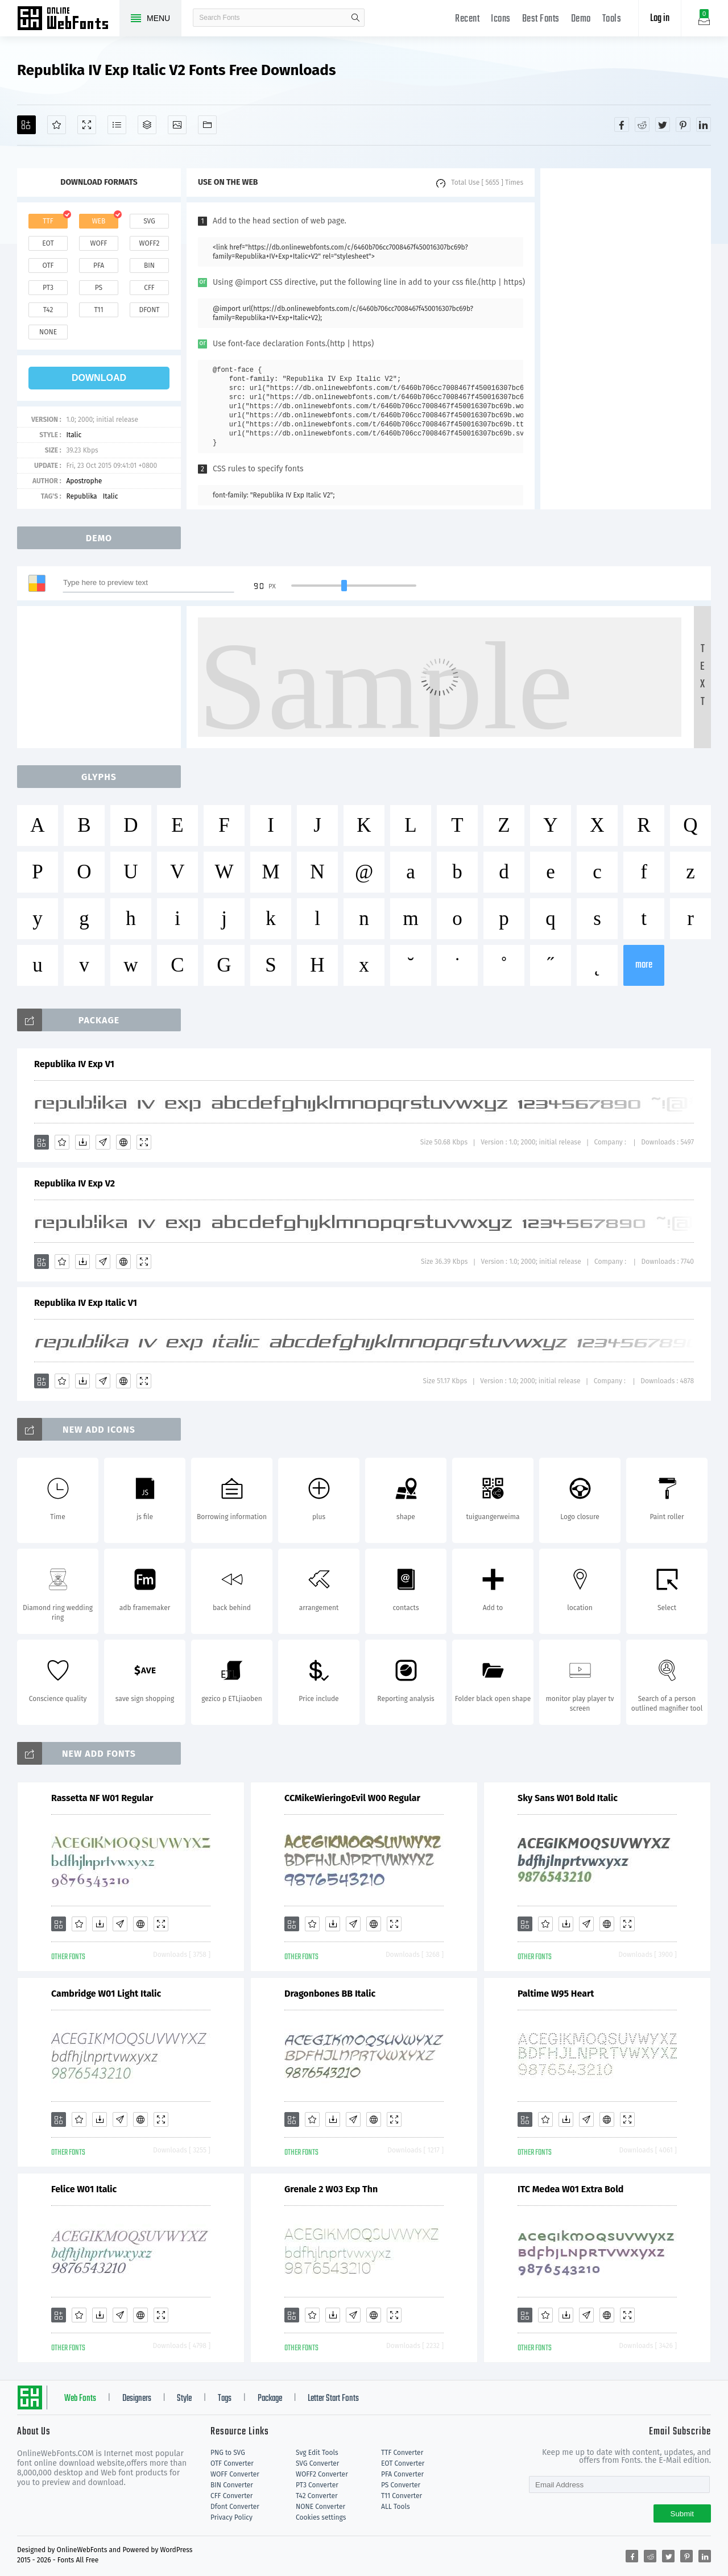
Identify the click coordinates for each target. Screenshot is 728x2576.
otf (48, 265)
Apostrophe (84, 481)
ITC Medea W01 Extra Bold (570, 2189)
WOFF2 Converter (322, 2474)
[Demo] (86, 124)
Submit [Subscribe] (682, 2513)
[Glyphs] (116, 124)
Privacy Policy (231, 2517)
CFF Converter (231, 2496)
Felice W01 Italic (84, 2189)
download (99, 378)
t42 (48, 310)
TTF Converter (402, 2453)
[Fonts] (207, 124)
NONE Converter (320, 2507)
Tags (224, 2398)
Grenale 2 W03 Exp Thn (331, 2189)
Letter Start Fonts (333, 2398)
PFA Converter (402, 2474)
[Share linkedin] (703, 124)
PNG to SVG (227, 2453)
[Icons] (177, 124)
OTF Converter (232, 2463)
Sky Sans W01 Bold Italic (568, 1798)
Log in (659, 18)
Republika (81, 496)
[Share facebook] (621, 124)
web (99, 221)
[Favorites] (56, 124)
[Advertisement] (625, 338)
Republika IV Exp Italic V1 (85, 1302)
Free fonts (68, 19)
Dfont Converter (234, 2507)
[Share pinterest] (683, 124)
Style (184, 2398)
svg (149, 221)
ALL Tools (395, 2507)
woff (98, 243)
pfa (98, 265)
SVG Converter (317, 2463)
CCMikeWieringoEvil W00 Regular (352, 1798)
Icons (501, 19)
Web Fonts (80, 2398)
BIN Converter (231, 2485)
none (48, 332)
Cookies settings (321, 2517)
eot (47, 243)
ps (98, 288)
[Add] (26, 124)
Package (270, 2398)
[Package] (147, 124)
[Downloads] (82, 1142)
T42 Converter (317, 2496)
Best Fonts (541, 19)
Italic (73, 435)
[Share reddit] (642, 124)
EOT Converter (402, 2463)
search (355, 17)
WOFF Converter (234, 2474)
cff (149, 288)
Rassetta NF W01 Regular (102, 1798)
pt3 (48, 288)
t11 (98, 310)
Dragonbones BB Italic (329, 1993)
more (643, 965)
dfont (149, 310)
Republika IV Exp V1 (74, 1064)
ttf (48, 221)
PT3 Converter (317, 2485)
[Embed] (123, 1142)
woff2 (149, 243)
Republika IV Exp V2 (74, 1183)
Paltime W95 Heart (556, 1993)
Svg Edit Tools (317, 2453)
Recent (467, 19)
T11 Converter (401, 2496)
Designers (136, 2398)
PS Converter (400, 2485)
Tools (612, 19)
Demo (581, 19)
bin (149, 265)
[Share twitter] (662, 124)
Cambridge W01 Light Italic (106, 1993)
